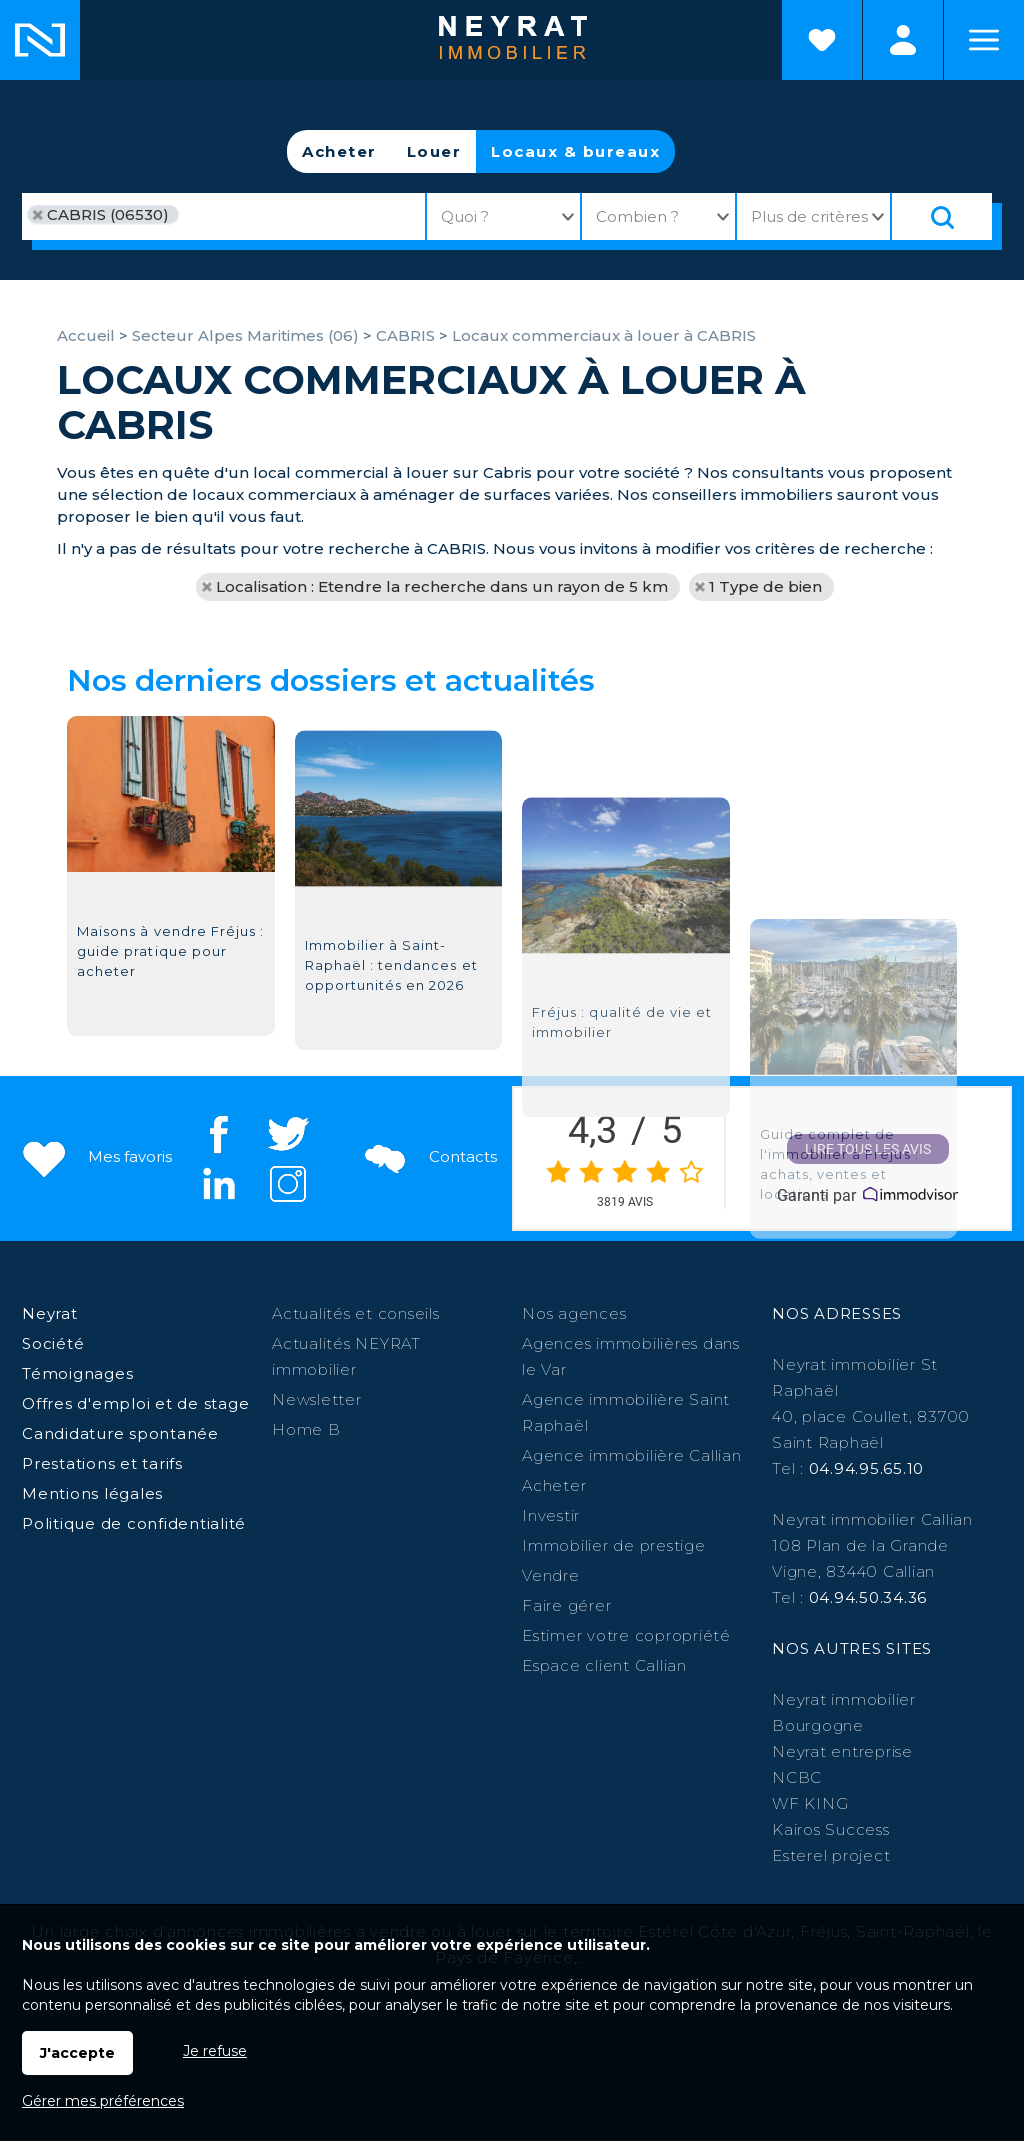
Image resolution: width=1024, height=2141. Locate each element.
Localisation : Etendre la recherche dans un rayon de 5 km (442, 586)
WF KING (810, 1803)
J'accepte (77, 2053)
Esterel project (831, 1855)
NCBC (797, 1777)
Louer (434, 151)
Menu (984, 40)
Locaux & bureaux (575, 151)
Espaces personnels (903, 40)
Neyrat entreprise (842, 1751)
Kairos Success (831, 1829)
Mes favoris (95, 1156)
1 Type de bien (765, 586)
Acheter (339, 151)
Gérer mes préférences (103, 2101)
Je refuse (215, 2051)
